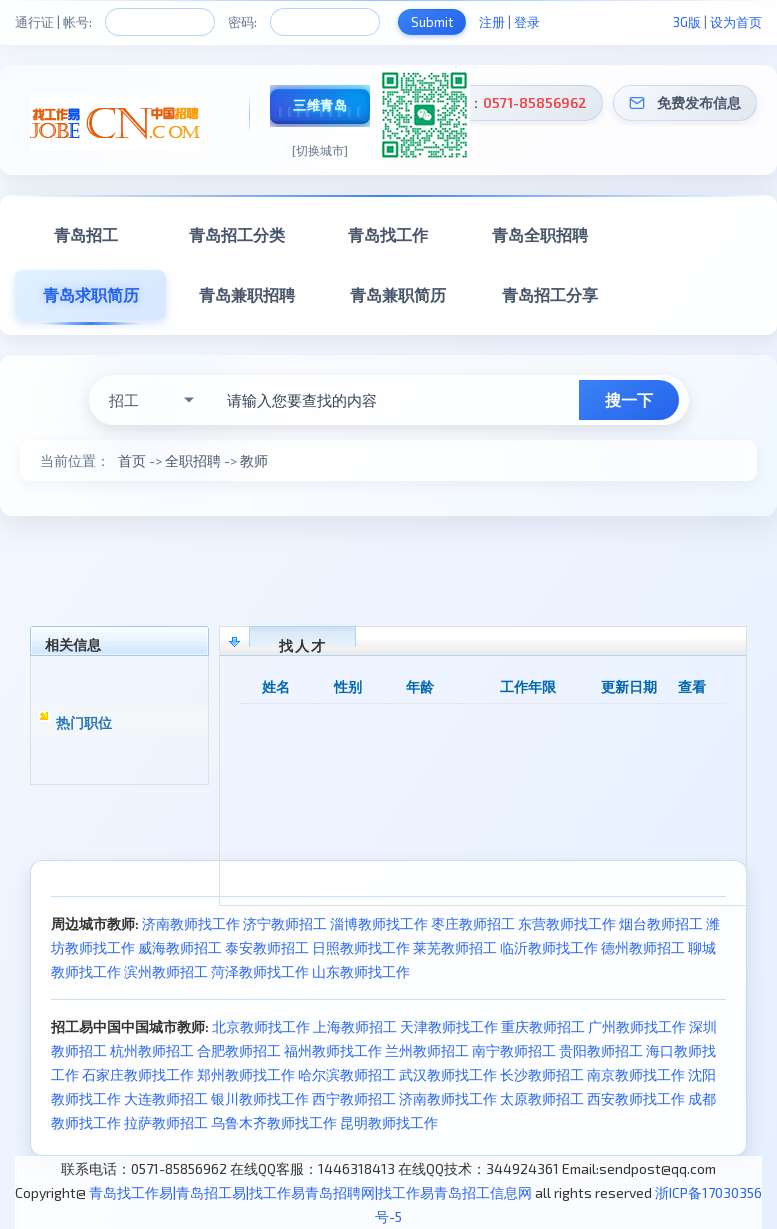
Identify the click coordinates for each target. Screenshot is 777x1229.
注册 (492, 22)
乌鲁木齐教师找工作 (274, 1122)
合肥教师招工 (239, 1050)
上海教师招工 (355, 1026)
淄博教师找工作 (379, 923)
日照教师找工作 (361, 947)
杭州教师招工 (152, 1050)
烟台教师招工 (661, 923)
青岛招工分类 (237, 234)
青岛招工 (86, 234)
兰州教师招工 (427, 1050)
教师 (254, 460)
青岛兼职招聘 (247, 294)
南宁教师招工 (514, 1050)
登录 (527, 22)
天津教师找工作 (449, 1026)
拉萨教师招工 (166, 1122)
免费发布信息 (699, 102)
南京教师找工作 (636, 1074)
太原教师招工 (542, 1098)
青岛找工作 (388, 234)
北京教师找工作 (261, 1026)
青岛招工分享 (550, 294)
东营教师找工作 (567, 923)
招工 (124, 400)
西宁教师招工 (354, 1098)
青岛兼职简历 (398, 294)
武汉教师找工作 (448, 1074)
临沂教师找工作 (549, 947)
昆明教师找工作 (389, 1122)
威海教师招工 (180, 947)
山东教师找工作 (361, 971)
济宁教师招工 (285, 923)
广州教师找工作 (637, 1026)
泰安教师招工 (267, 947)
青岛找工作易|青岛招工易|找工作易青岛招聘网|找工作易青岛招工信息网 (310, 1192)
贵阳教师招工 (601, 1050)
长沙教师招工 (542, 1074)
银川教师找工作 (260, 1098)
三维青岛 (320, 105)
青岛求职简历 (91, 294)
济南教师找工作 (191, 923)
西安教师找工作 (636, 1098)
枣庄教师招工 (473, 923)
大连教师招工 (166, 1098)
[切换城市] (320, 150)
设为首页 (736, 22)
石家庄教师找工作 (138, 1074)
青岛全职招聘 (540, 234)
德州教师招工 (643, 947)
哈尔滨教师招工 (347, 1074)
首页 (132, 460)
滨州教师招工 (166, 971)
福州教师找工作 (333, 1050)
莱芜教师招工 (455, 947)
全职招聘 (193, 460)
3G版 (687, 22)
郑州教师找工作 (246, 1074)
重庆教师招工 (543, 1026)
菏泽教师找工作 (260, 971)
